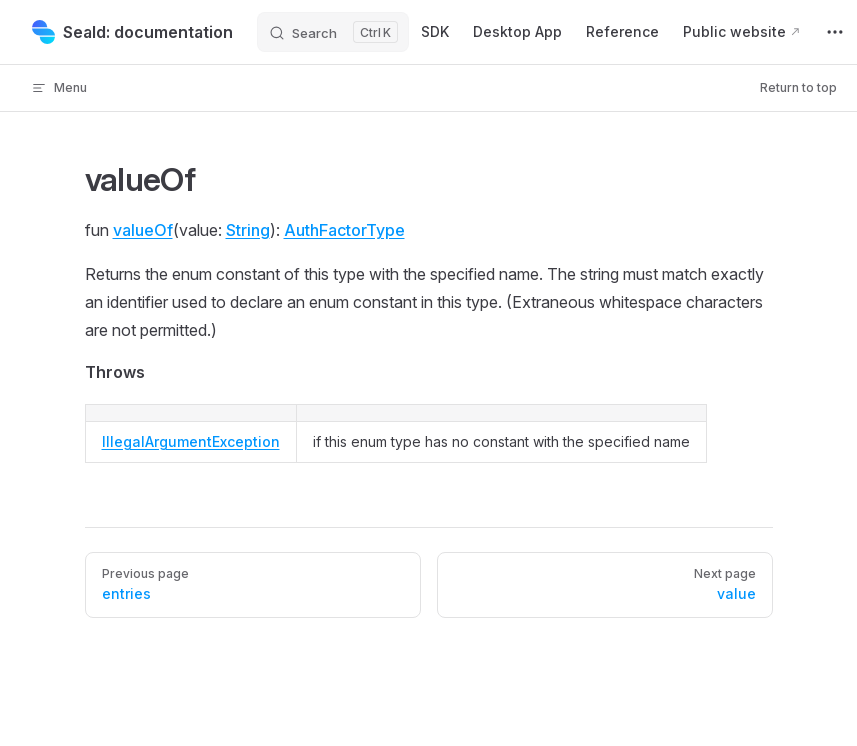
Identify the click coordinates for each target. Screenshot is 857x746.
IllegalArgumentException (191, 441)
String (248, 230)
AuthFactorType (344, 230)
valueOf (143, 230)
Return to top (798, 87)
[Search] (333, 32)
